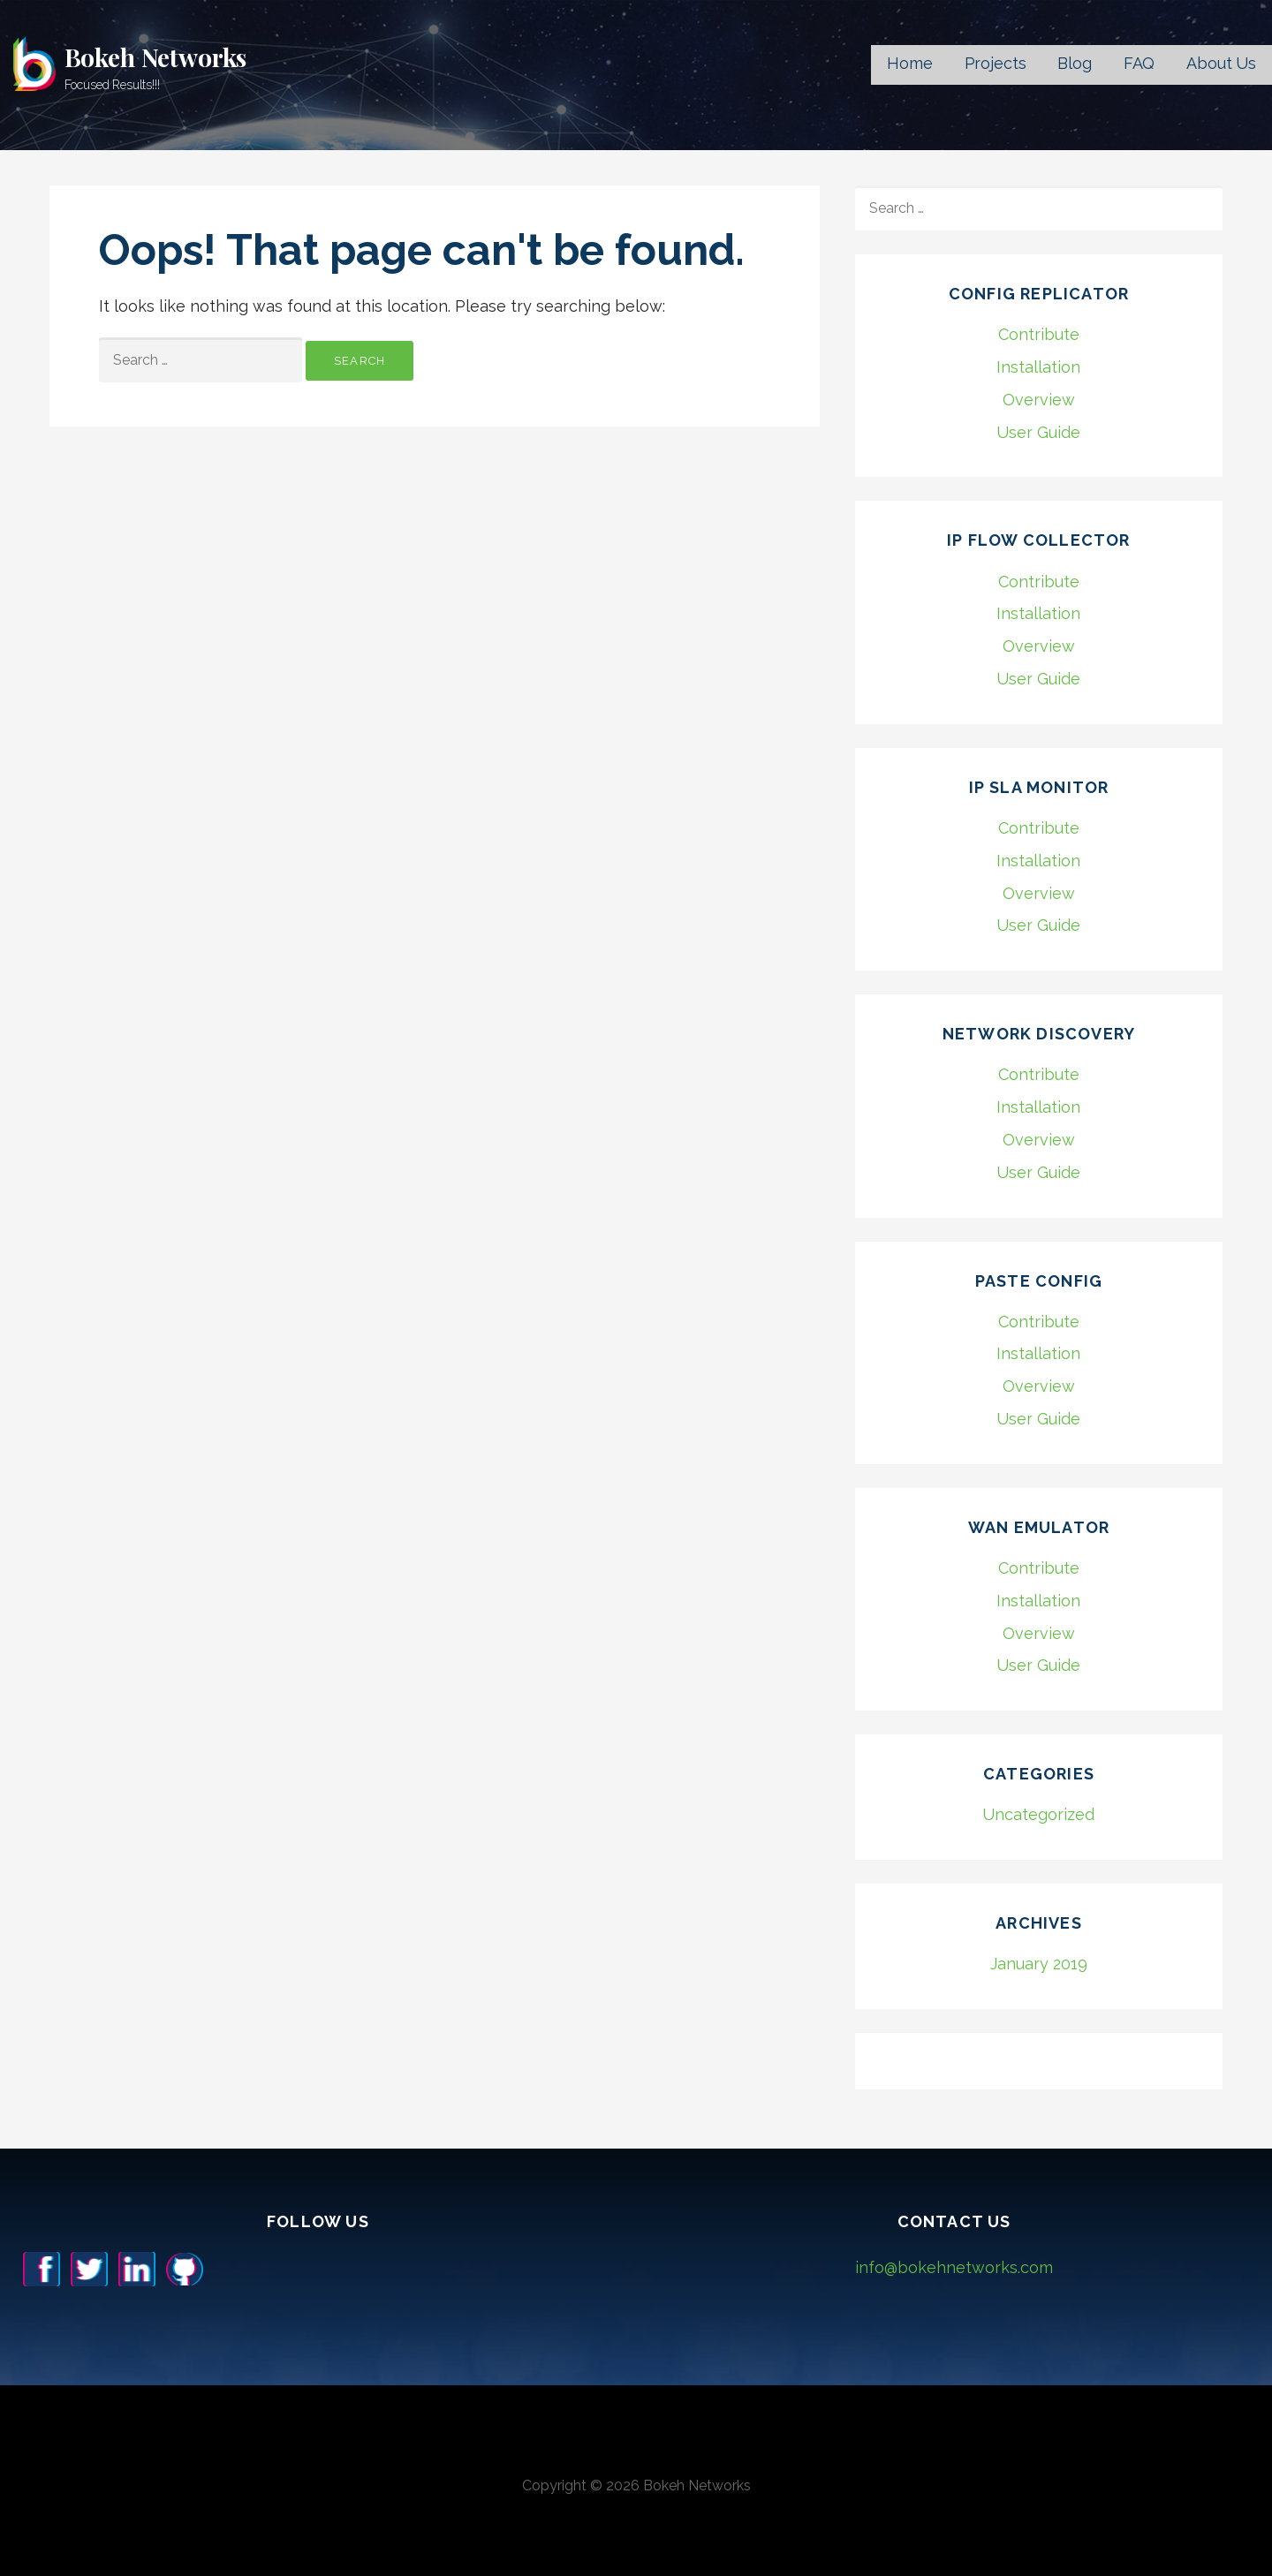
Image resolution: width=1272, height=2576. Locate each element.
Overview (1039, 399)
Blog (1074, 63)
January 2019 (1038, 1963)
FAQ (1139, 63)
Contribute (1038, 334)
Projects (995, 63)
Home (909, 63)
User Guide (1038, 432)
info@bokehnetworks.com (954, 2267)
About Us (1221, 63)
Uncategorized (1038, 1814)
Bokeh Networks (155, 57)
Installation (1038, 367)
